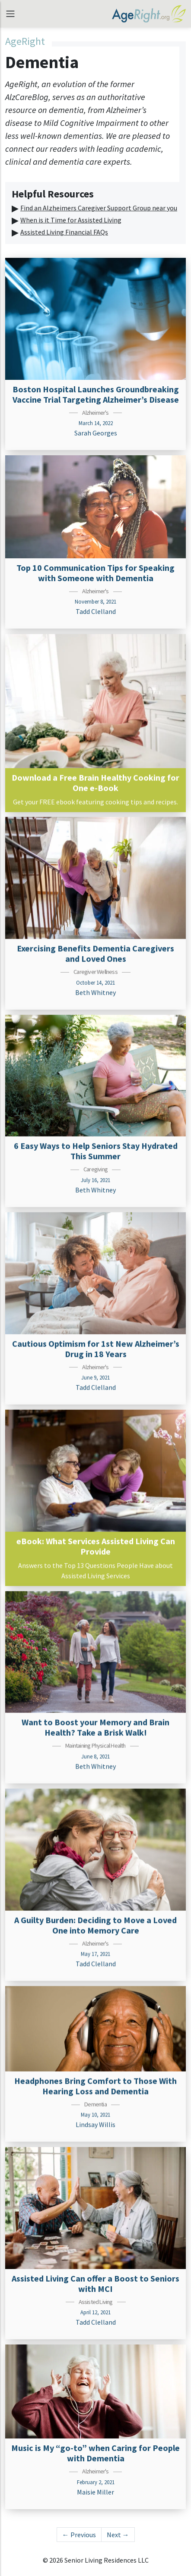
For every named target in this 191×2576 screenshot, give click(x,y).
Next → (118, 2534)
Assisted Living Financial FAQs (64, 232)
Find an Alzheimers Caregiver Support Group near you (98, 207)
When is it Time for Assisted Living (70, 220)
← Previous (79, 2534)
